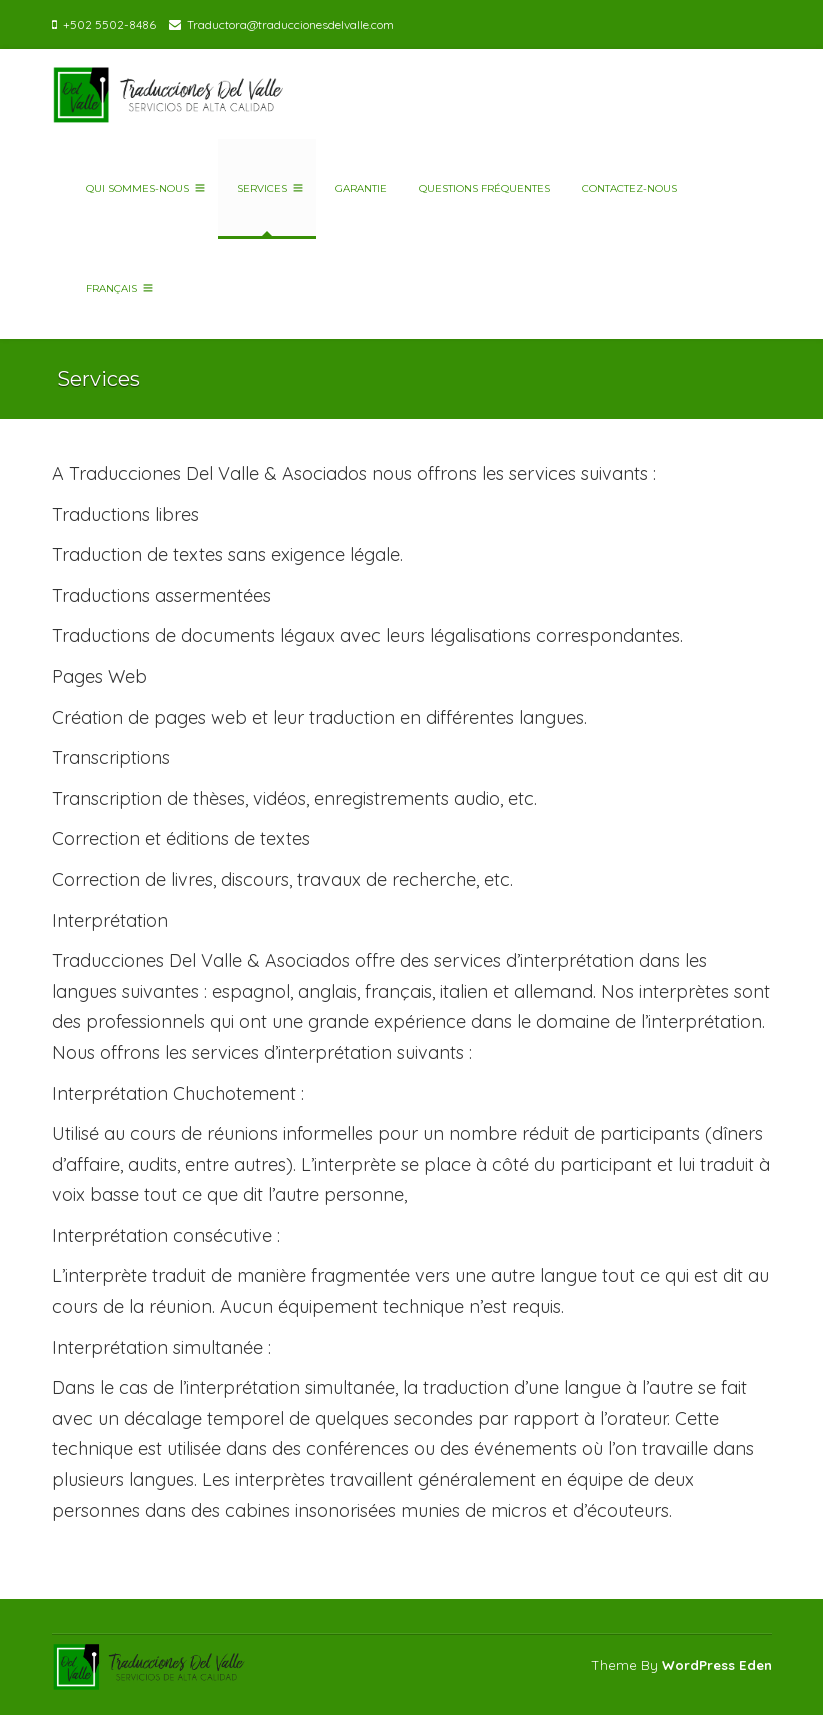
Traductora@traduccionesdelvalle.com (290, 24)
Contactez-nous (626, 188)
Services (267, 188)
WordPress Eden (717, 1665)
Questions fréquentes (481, 188)
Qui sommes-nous (142, 188)
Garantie (358, 188)
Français (116, 288)
